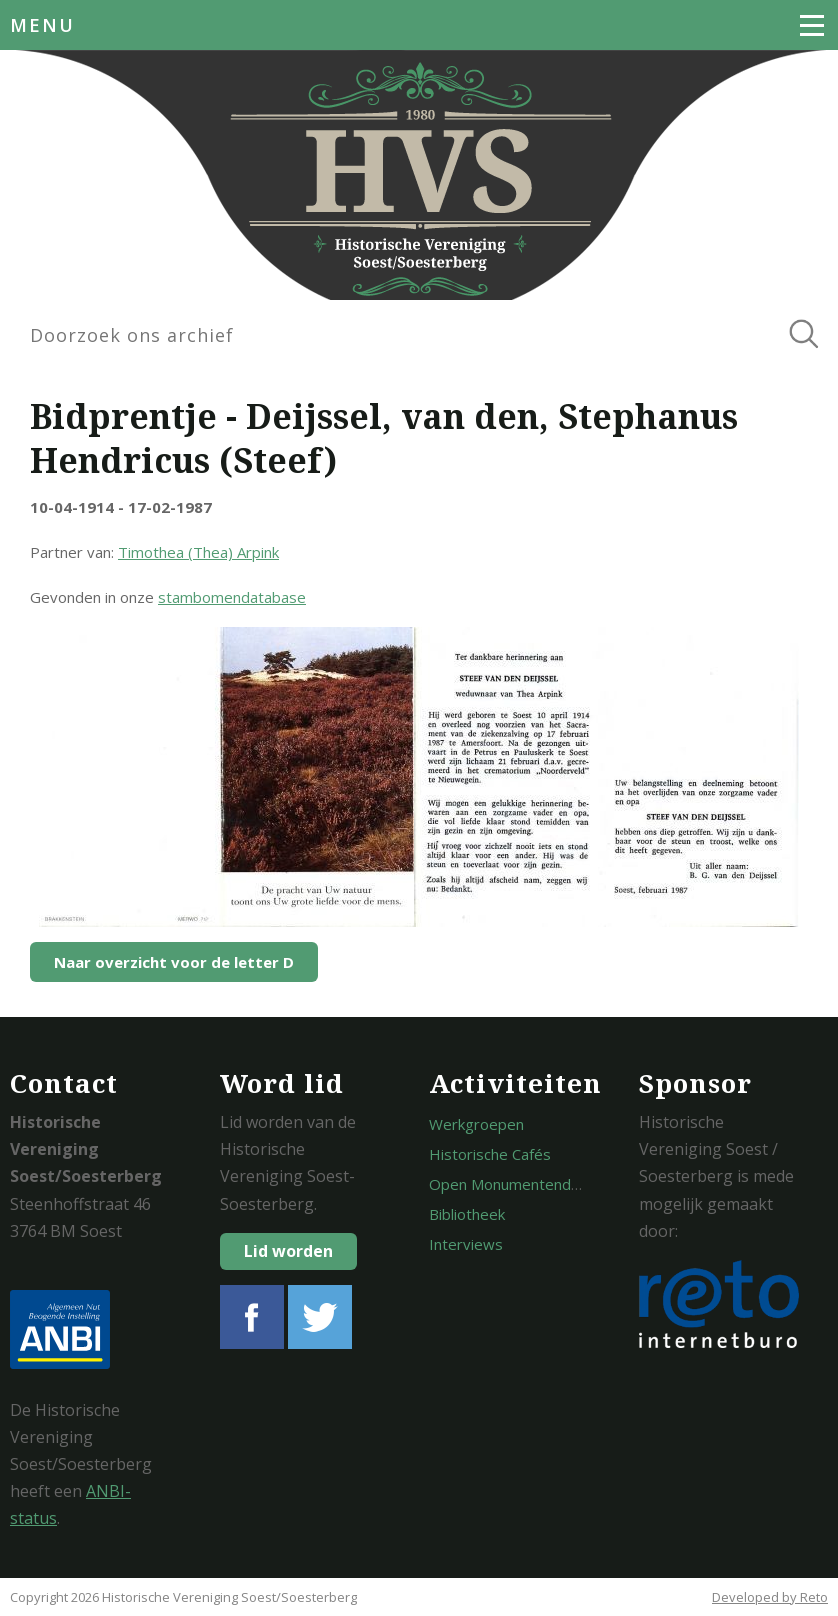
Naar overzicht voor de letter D (174, 962)
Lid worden (288, 1251)
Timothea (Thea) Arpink (198, 552)
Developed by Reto (770, 1597)
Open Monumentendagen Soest (539, 1184)
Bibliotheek (467, 1214)
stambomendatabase (232, 597)
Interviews (466, 1244)
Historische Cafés (490, 1154)
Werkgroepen (476, 1124)
